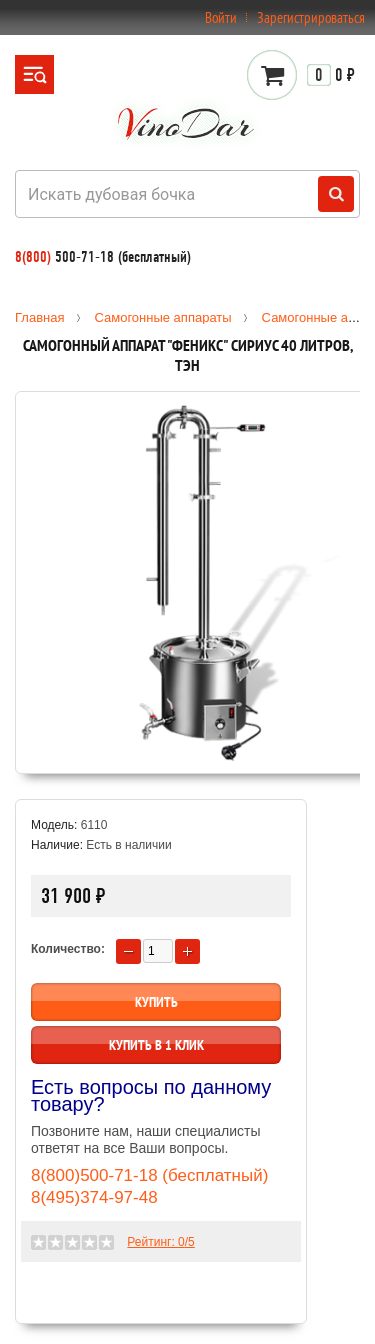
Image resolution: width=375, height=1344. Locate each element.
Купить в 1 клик (156, 1045)
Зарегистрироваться (311, 17)
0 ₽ (331, 75)
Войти (221, 17)
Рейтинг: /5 (160, 1242)
